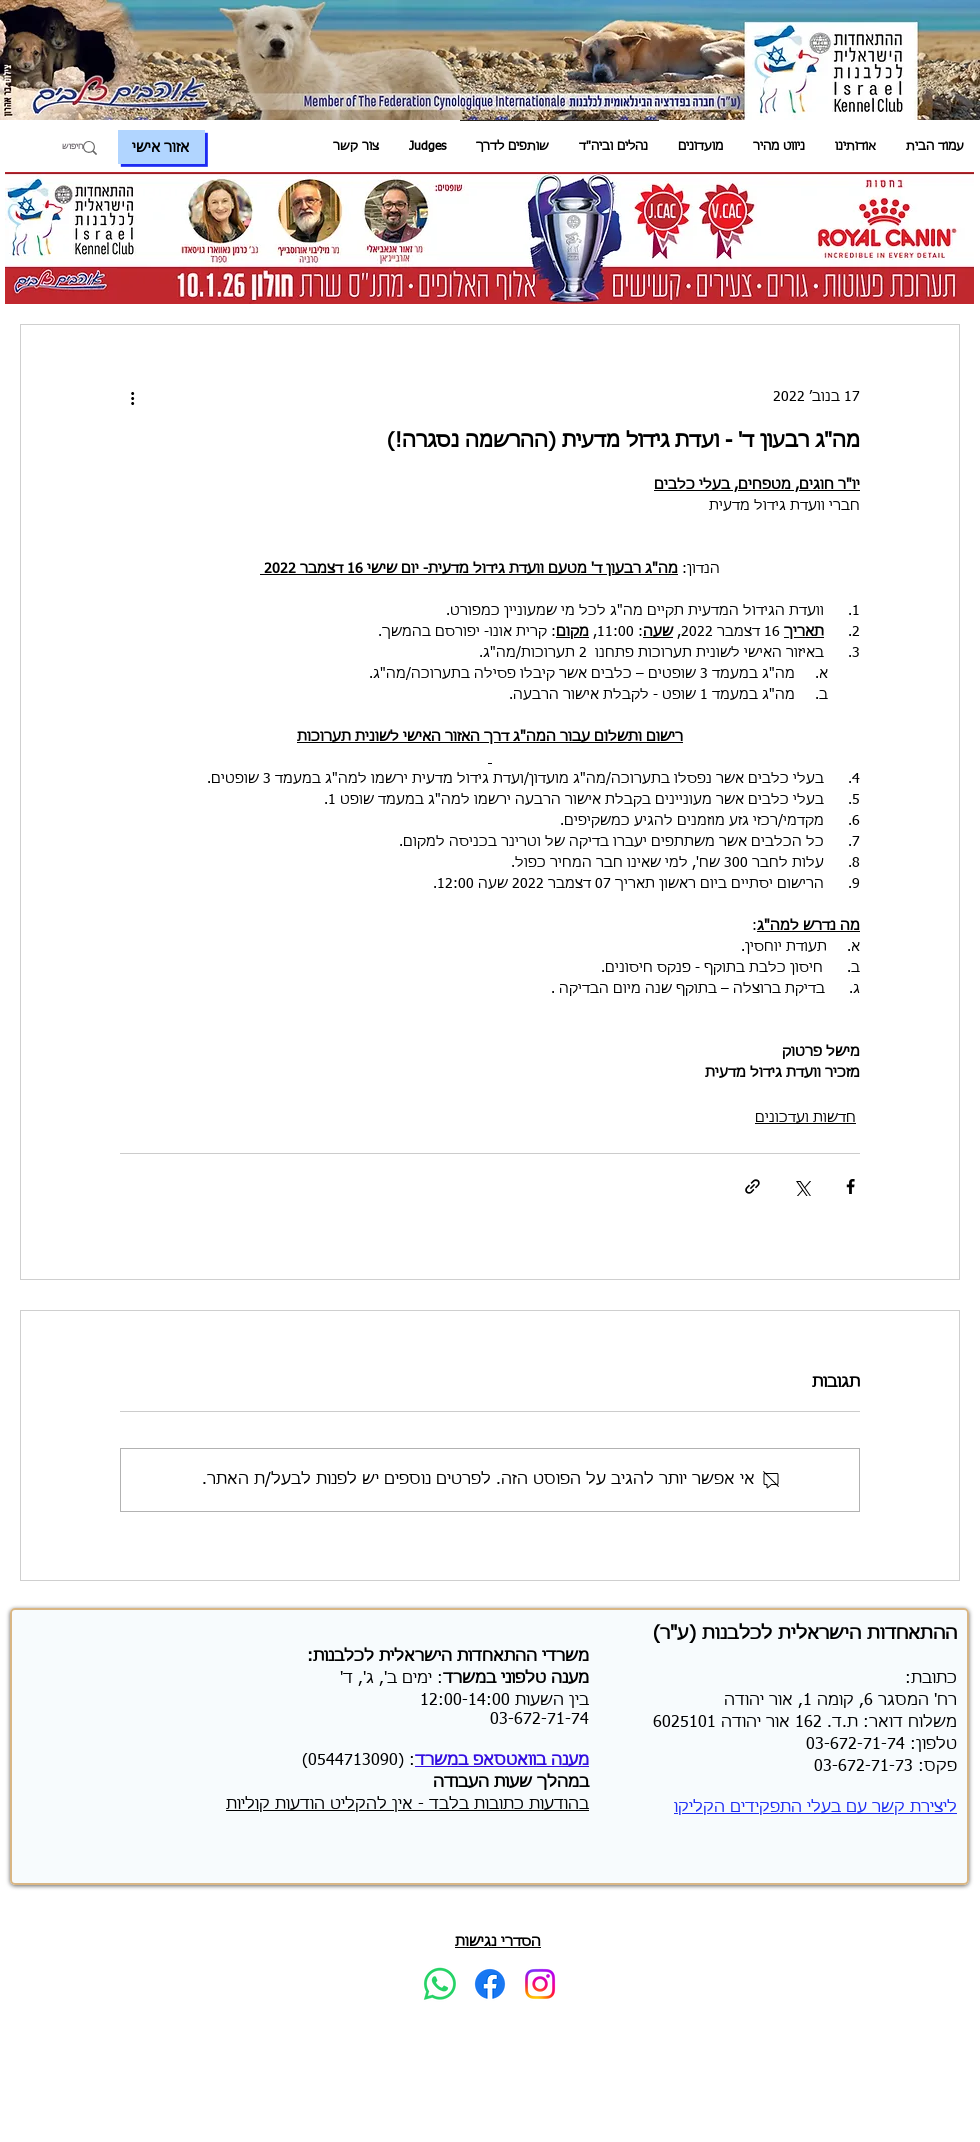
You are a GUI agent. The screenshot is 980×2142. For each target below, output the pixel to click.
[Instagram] (540, 1984)
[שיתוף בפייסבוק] (850, 1186)
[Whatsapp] (440, 1984)
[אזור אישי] (161, 147)
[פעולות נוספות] (132, 397)
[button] (855, 147)
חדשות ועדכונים (805, 1118)
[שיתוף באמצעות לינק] (752, 1186)
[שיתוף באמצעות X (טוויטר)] (801, 1186)
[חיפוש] (62, 148)
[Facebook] (490, 1984)
